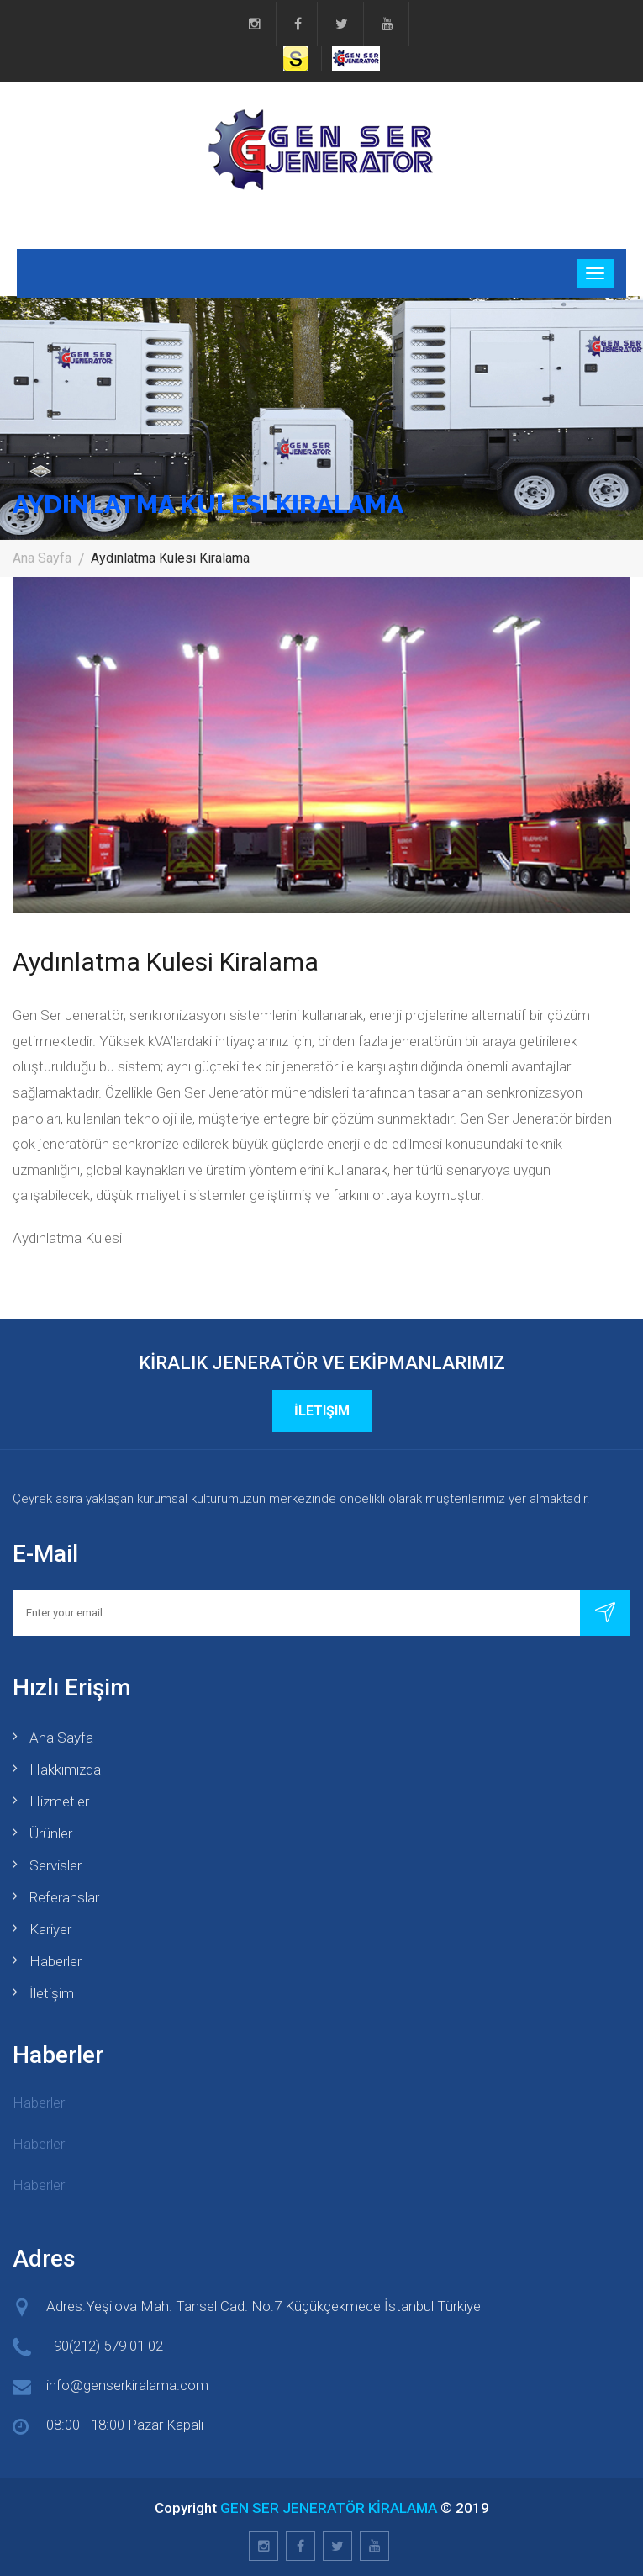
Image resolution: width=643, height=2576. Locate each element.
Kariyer (50, 1929)
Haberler (55, 1961)
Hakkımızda (65, 1769)
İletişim (322, 1411)
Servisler (55, 1865)
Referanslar (64, 1897)
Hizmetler (59, 1801)
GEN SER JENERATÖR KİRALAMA (328, 2507)
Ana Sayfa (42, 558)
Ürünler (50, 1833)
